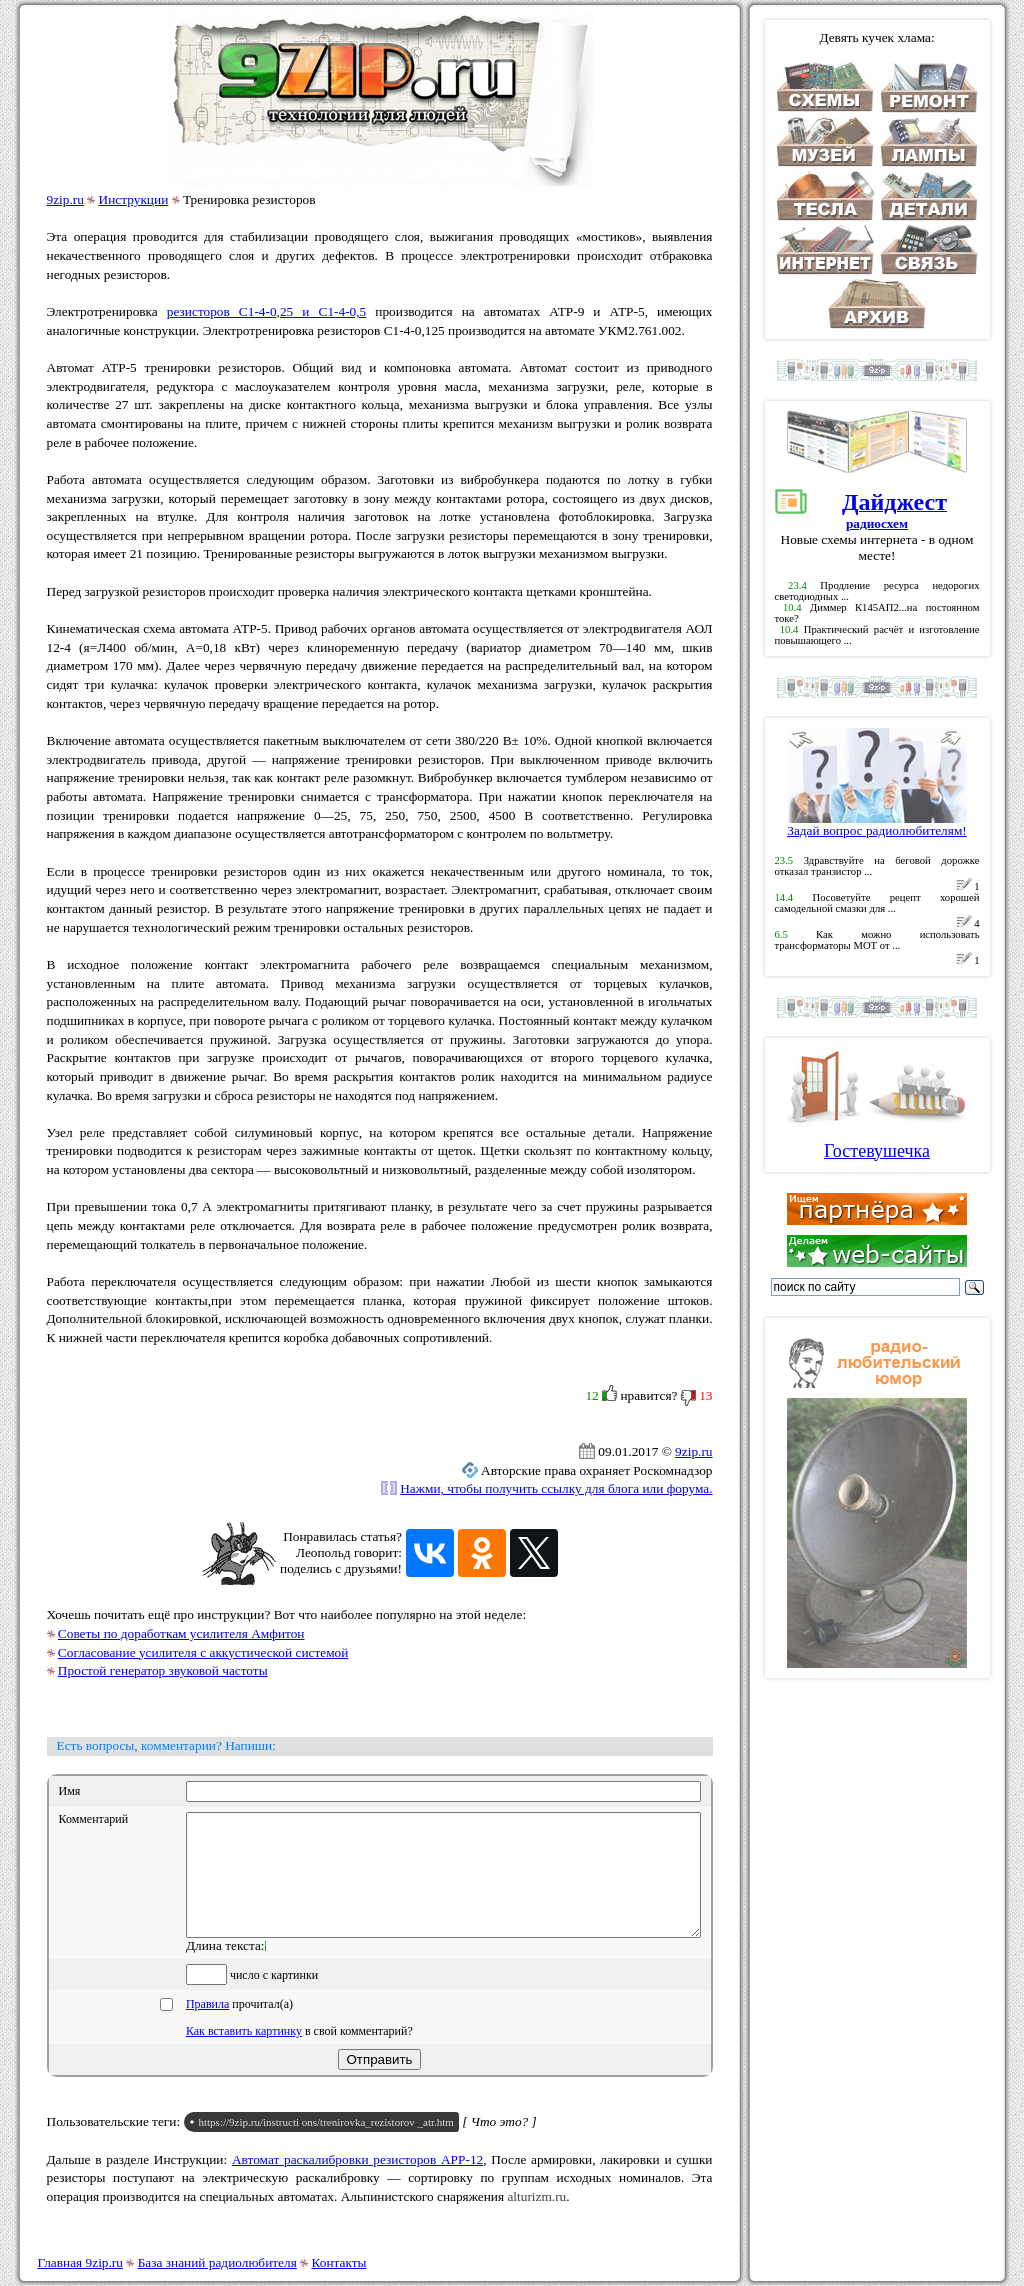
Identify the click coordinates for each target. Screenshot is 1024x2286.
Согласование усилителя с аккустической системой (203, 1652)
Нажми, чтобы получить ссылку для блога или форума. (556, 1488)
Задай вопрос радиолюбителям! (877, 824)
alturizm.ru (536, 2220)
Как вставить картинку (244, 2055)
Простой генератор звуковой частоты (163, 1670)
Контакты (339, 2262)
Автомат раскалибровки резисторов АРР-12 (357, 2183)
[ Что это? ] (499, 2145)
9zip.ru (65, 199)
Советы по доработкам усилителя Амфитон (181, 1633)
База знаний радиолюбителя (217, 2262)
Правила (207, 2028)
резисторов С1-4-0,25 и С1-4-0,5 (266, 311)
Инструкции (134, 199)
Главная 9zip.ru (80, 2262)
